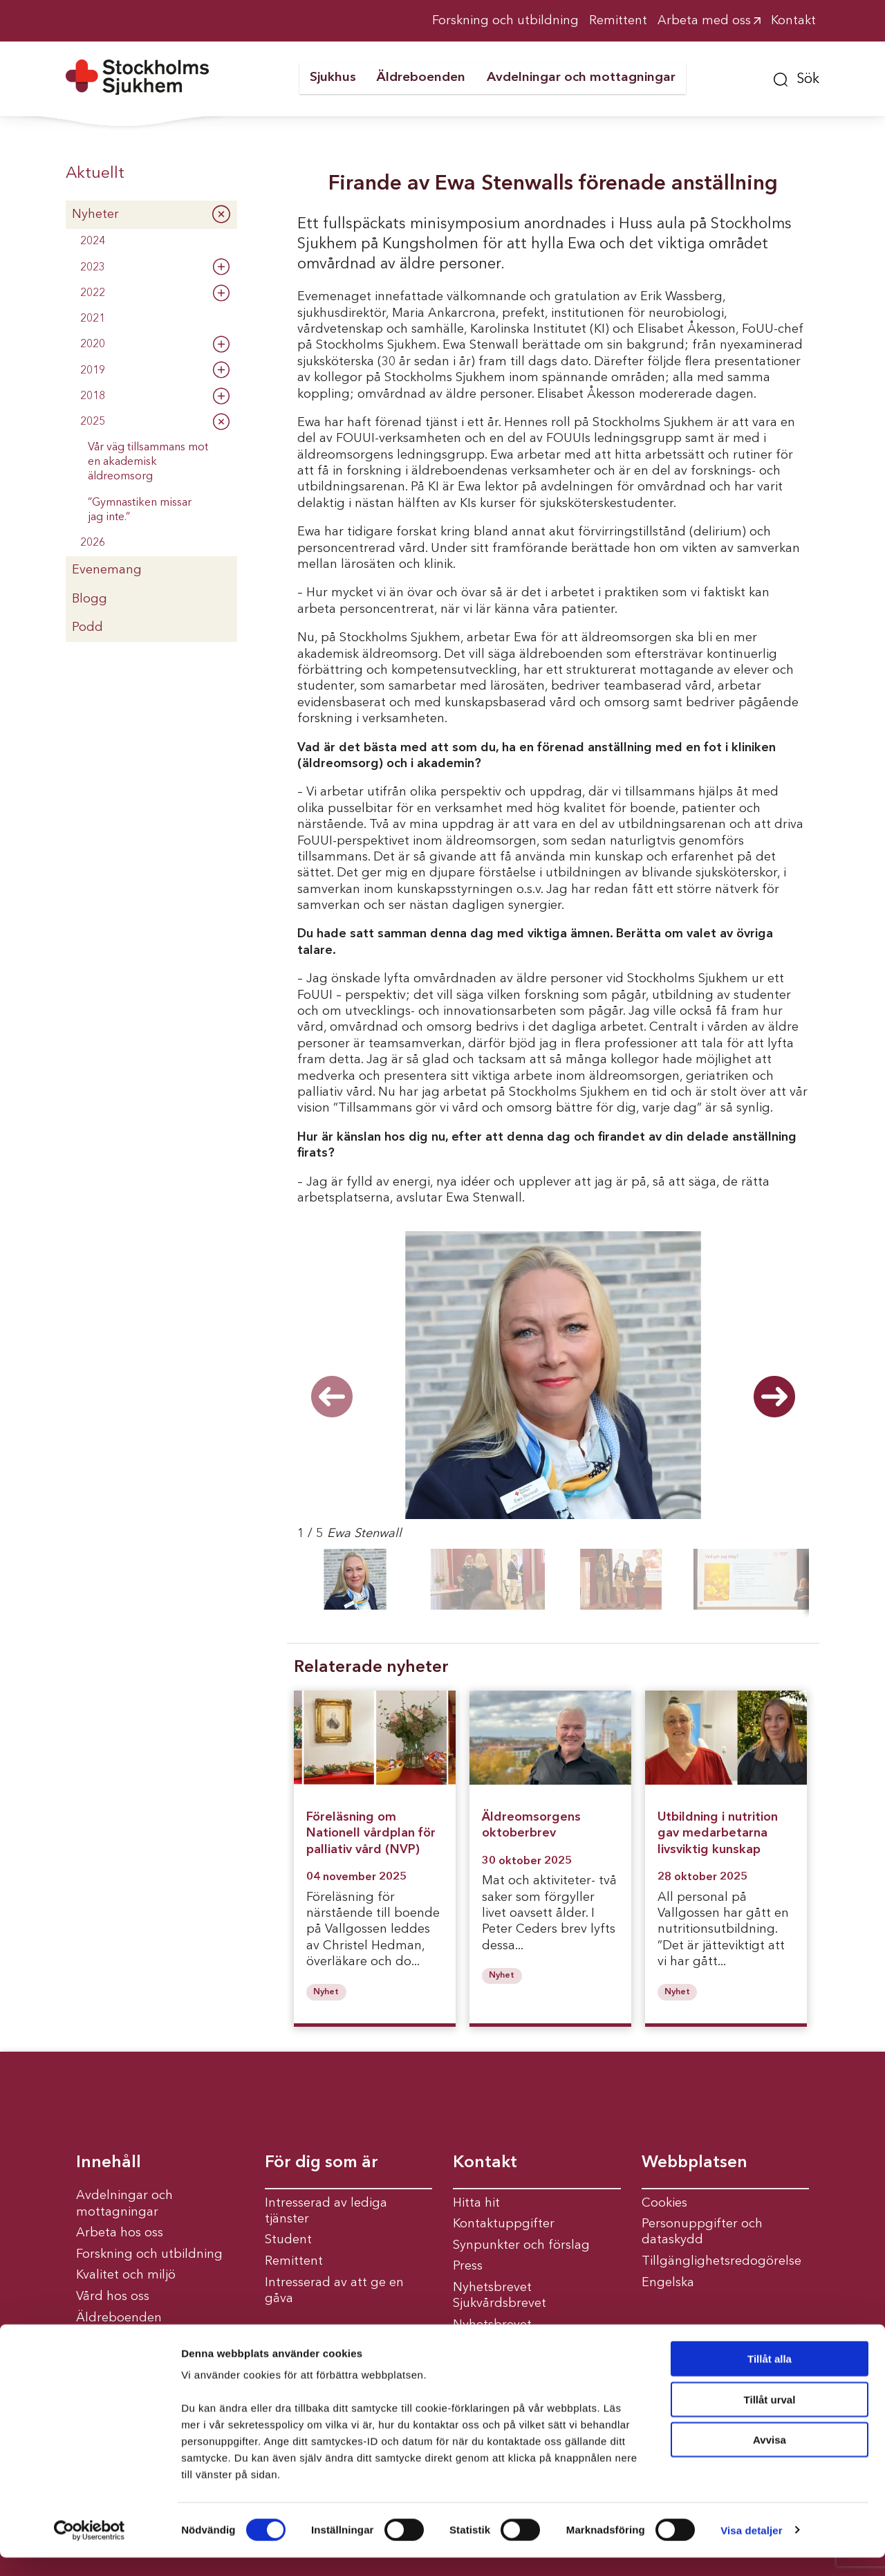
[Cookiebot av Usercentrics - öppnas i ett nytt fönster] (89, 2549)
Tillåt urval (770, 2418)
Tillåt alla (769, 2377)
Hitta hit (476, 2203)
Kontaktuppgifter (504, 2224)
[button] (796, 77)
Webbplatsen (694, 2163)
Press (468, 2266)
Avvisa (769, 2458)
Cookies (664, 2203)
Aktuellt (95, 173)
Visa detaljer (751, 2549)
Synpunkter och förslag (521, 2245)
